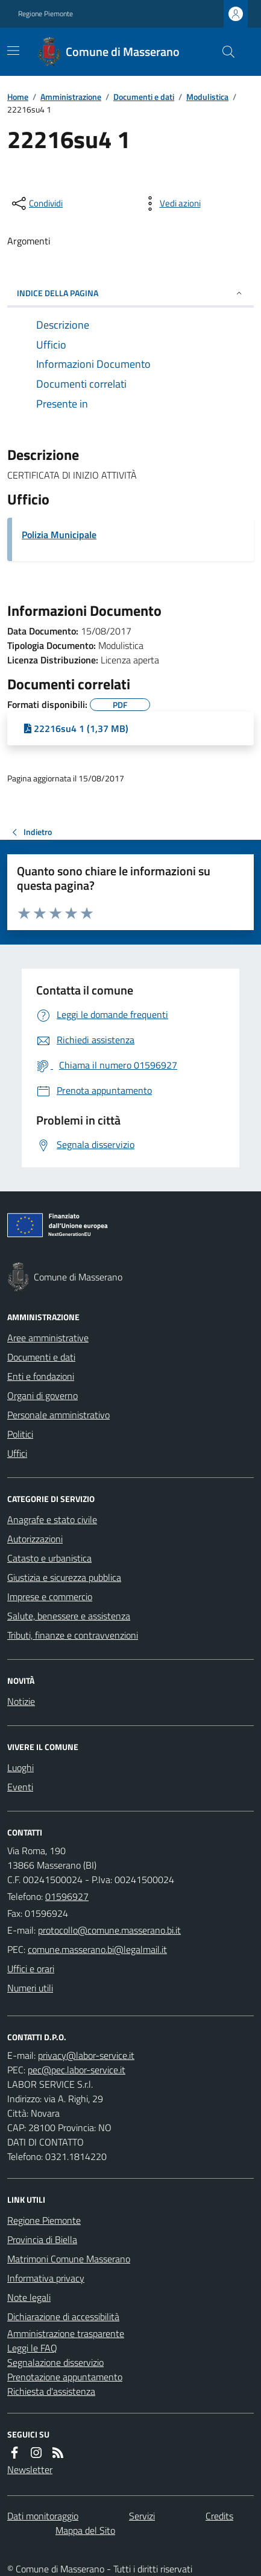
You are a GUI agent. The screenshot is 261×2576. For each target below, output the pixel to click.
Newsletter (29, 2469)
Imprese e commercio (49, 1596)
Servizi (142, 2516)
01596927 (67, 1896)
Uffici (17, 1453)
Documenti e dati (143, 96)
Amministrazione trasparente (65, 2333)
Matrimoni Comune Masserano (68, 2259)
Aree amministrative (48, 1337)
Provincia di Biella (42, 2239)
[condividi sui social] (36, 203)
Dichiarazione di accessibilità (63, 2316)
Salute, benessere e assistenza (68, 1616)
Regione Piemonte (45, 13)
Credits (219, 2516)
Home (17, 96)
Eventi (20, 1787)
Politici (20, 1434)
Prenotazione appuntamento (64, 2377)
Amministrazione (70, 96)
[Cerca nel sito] (223, 51)
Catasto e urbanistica (49, 1558)
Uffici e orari (30, 1968)
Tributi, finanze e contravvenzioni (72, 1635)
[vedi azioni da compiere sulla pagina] (170, 203)
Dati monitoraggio (42, 2516)
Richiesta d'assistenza (51, 2391)
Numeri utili (30, 1988)
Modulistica (207, 96)
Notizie (21, 1701)
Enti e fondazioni (40, 1376)
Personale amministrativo (58, 1414)
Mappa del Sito (85, 2530)
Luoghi (20, 1767)
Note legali (29, 2297)
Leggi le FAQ (32, 2348)
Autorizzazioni (35, 1539)
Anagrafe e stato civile (52, 1519)
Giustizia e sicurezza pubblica (64, 1577)
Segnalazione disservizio (55, 2362)
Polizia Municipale (59, 534)
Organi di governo (42, 1395)
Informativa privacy (45, 2278)
